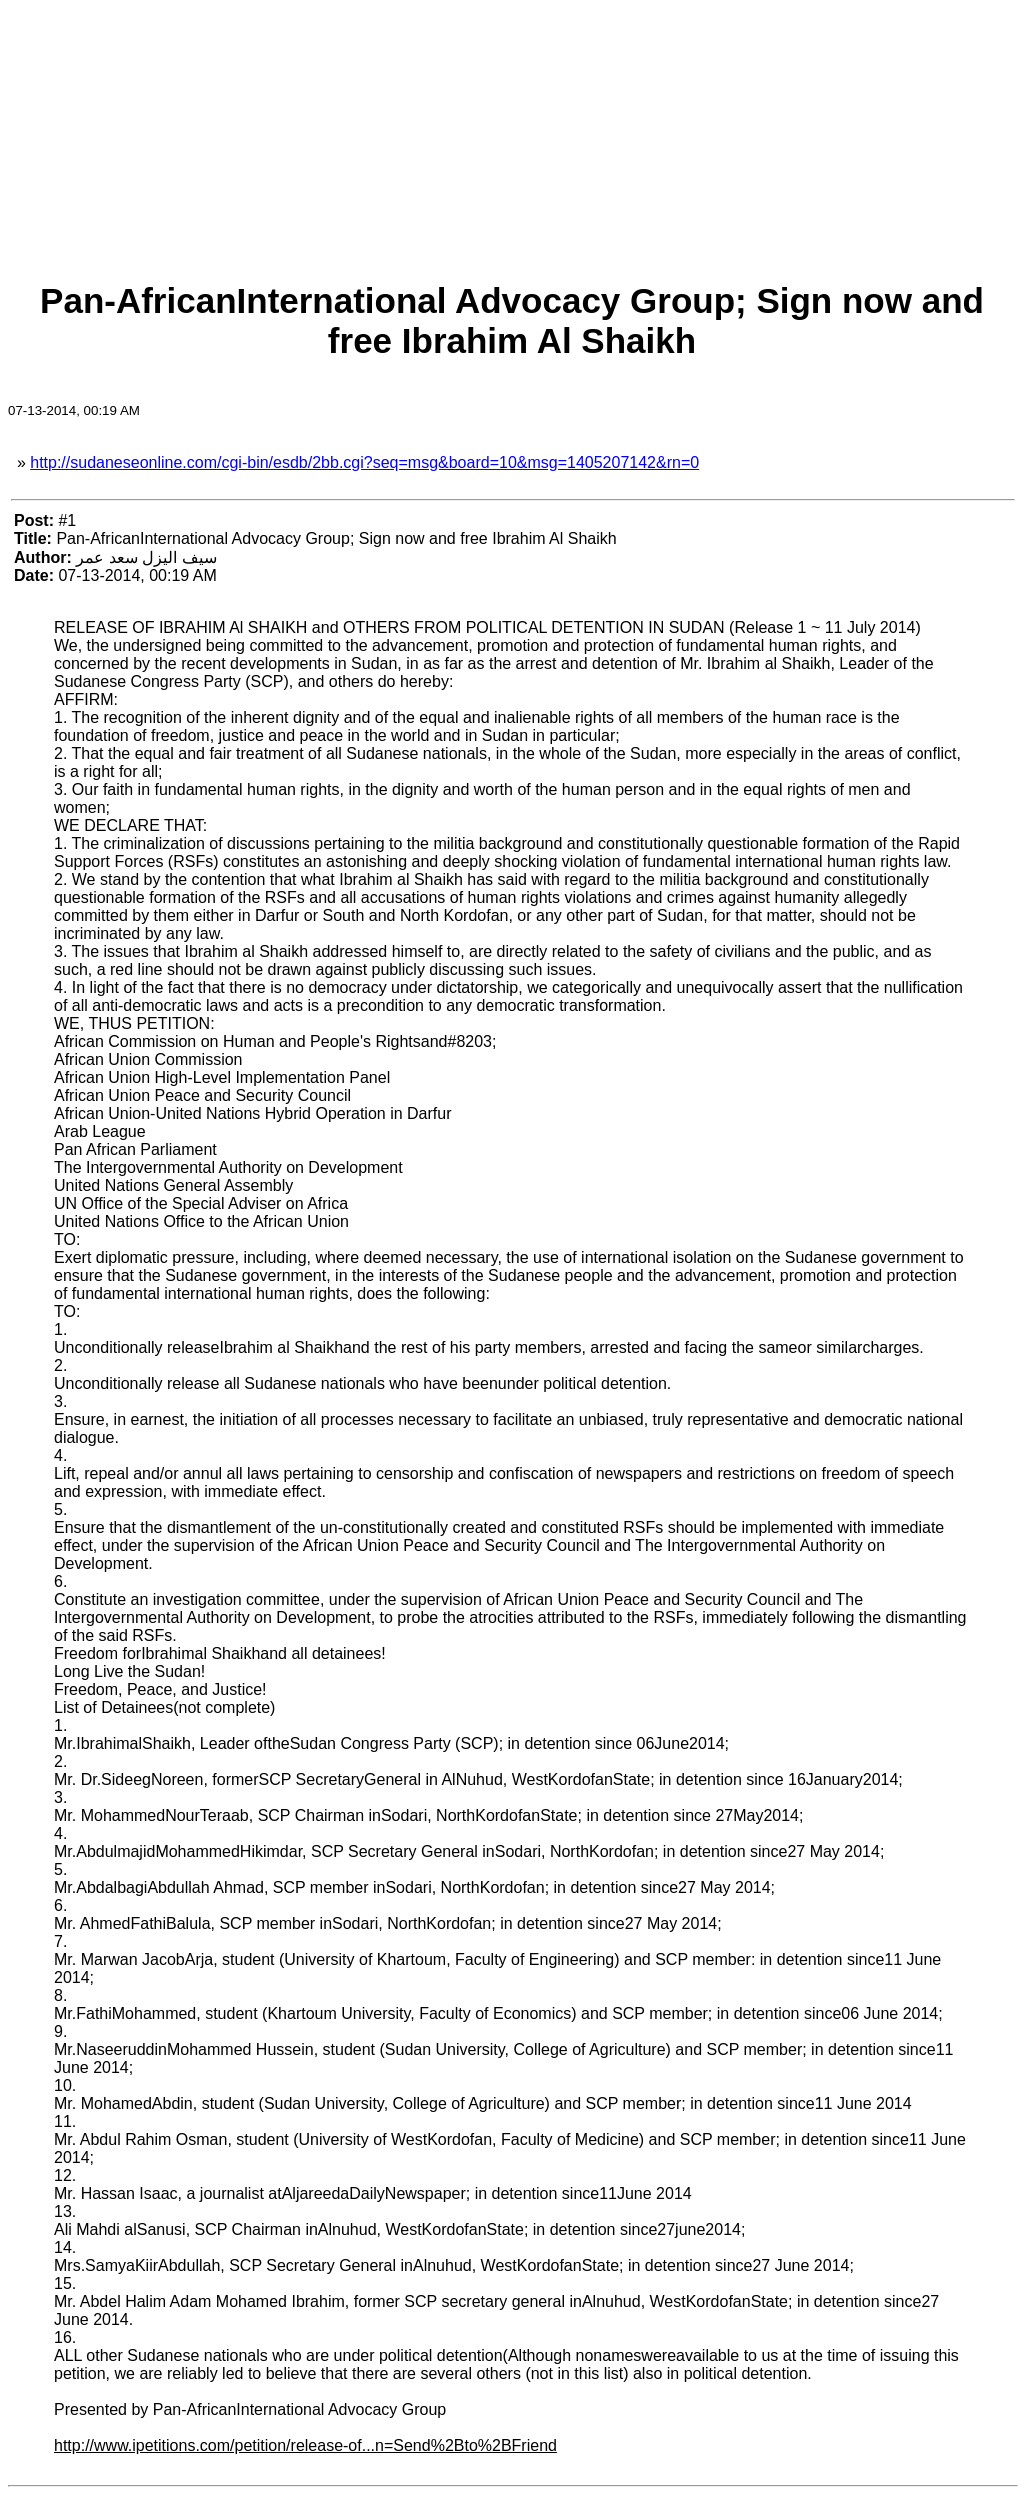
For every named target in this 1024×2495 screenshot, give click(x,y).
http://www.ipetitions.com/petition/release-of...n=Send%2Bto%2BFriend (305, 2445)
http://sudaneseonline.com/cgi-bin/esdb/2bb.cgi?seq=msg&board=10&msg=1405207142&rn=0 (364, 462)
